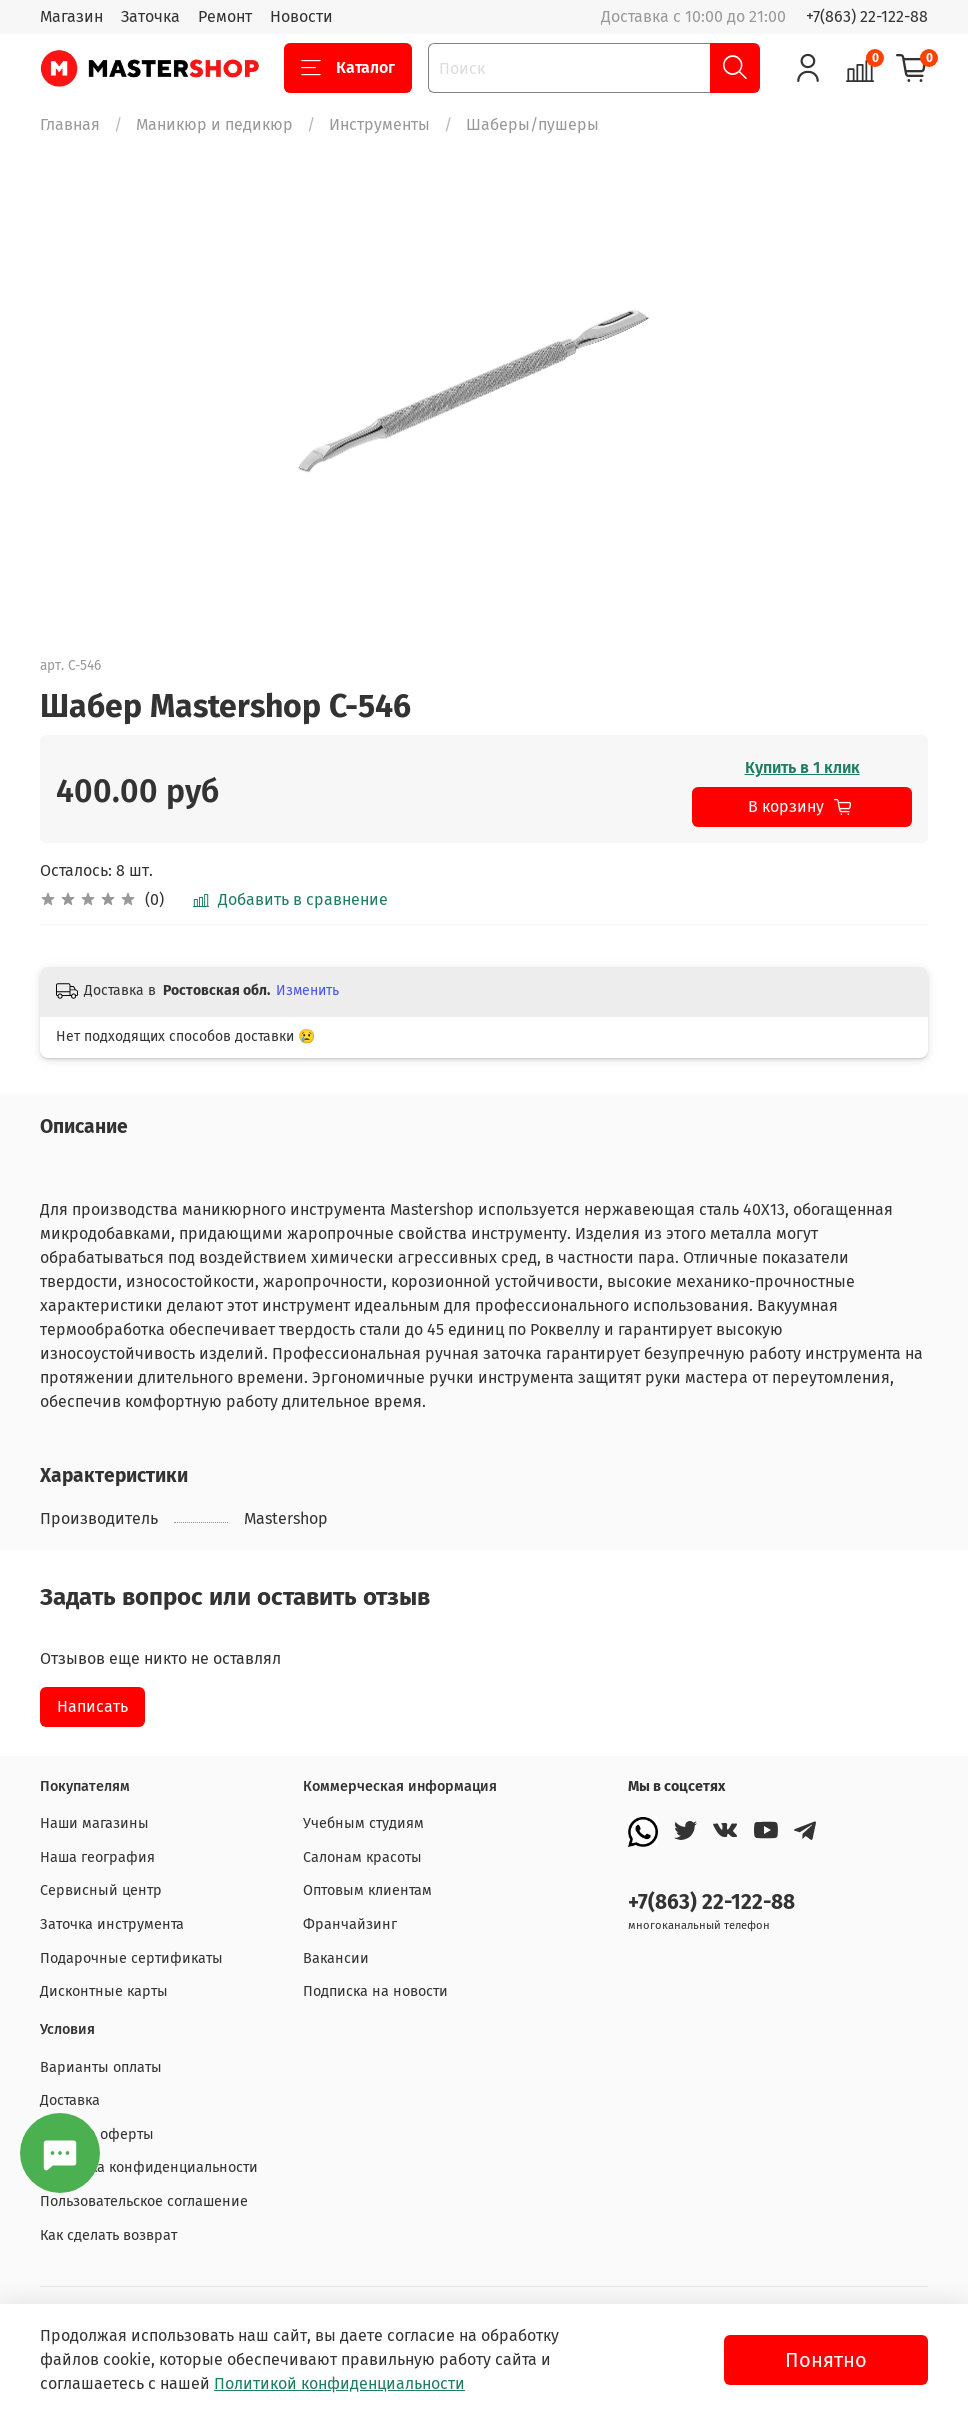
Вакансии (336, 1958)
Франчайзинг (350, 1924)
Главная (70, 124)
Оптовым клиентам (367, 1890)
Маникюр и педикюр (214, 124)
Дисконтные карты (104, 1991)
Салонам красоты (362, 1857)
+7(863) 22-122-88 (867, 16)
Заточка (150, 16)
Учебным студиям (363, 1823)
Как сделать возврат (108, 2235)
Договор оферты (97, 2134)
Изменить (307, 990)
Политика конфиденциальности (149, 2167)
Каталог (348, 68)
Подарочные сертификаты (131, 1958)
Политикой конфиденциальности (339, 2383)
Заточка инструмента (112, 1924)
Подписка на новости (375, 1991)
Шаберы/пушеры (532, 124)
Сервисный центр (101, 1890)
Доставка (70, 2100)
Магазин (71, 16)
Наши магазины (94, 1823)
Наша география (97, 1857)
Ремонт (225, 16)
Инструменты (379, 124)
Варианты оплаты (101, 2067)
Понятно (826, 2360)
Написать (92, 1706)
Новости (301, 16)
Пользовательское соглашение (144, 2201)
